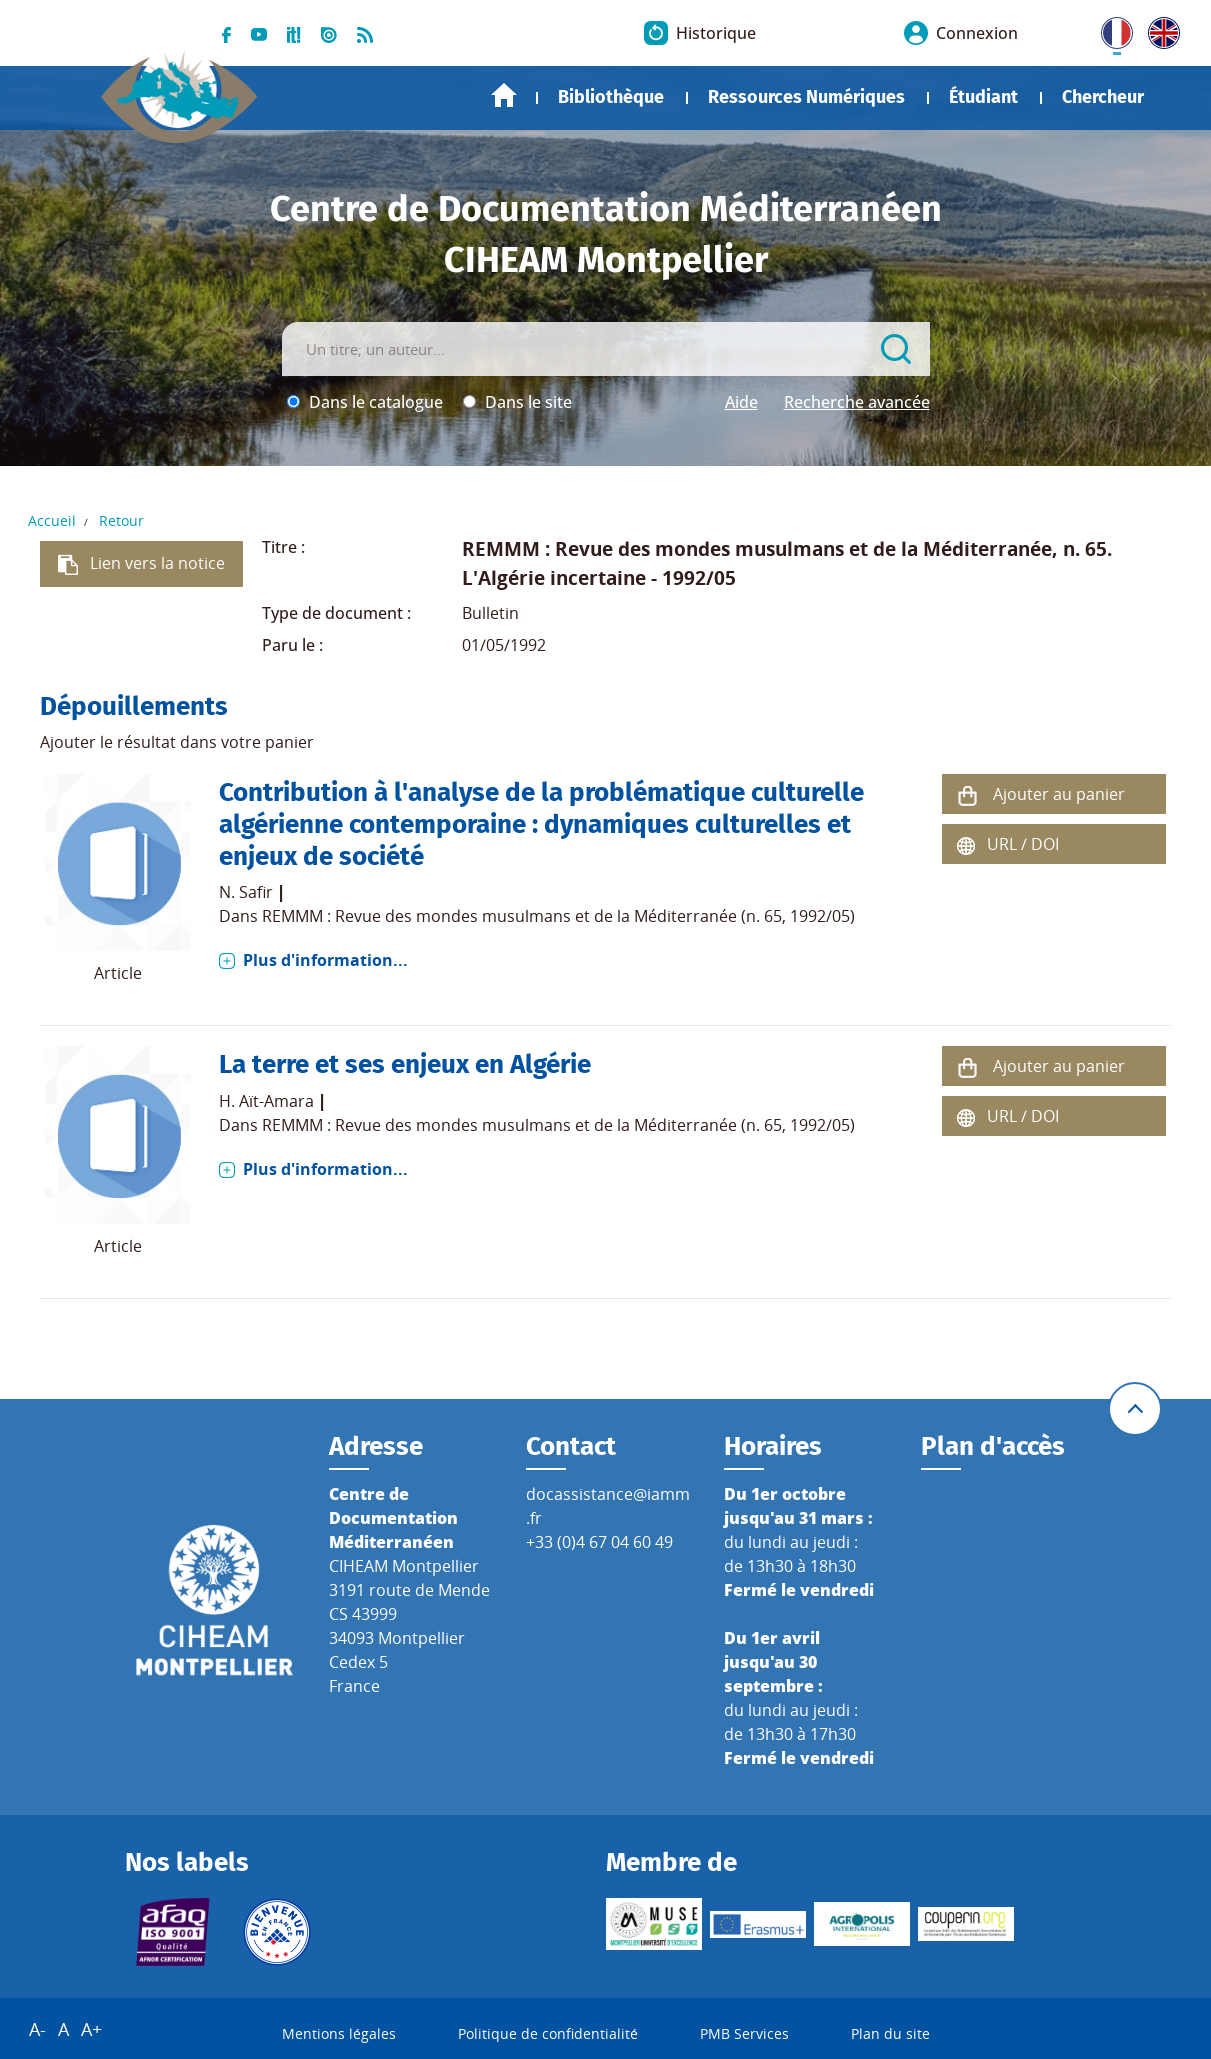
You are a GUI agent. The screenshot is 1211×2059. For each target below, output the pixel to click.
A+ (91, 2029)
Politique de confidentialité (548, 2033)
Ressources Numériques (806, 97)
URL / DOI (1023, 844)
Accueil (504, 95)
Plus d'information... (325, 960)
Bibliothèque (611, 97)
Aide (741, 402)
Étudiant (983, 97)
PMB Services (744, 2033)
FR (1110, 29)
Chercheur (1103, 97)
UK (1159, 29)
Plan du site (890, 2033)
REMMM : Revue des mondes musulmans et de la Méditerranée (757, 548)
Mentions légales (339, 2033)
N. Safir (246, 892)
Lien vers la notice (157, 563)
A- (37, 2029)
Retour (121, 520)
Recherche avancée (857, 402)
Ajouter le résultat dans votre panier (177, 742)
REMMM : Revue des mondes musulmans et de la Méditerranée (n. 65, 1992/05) (558, 916)
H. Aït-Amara (266, 1101)
